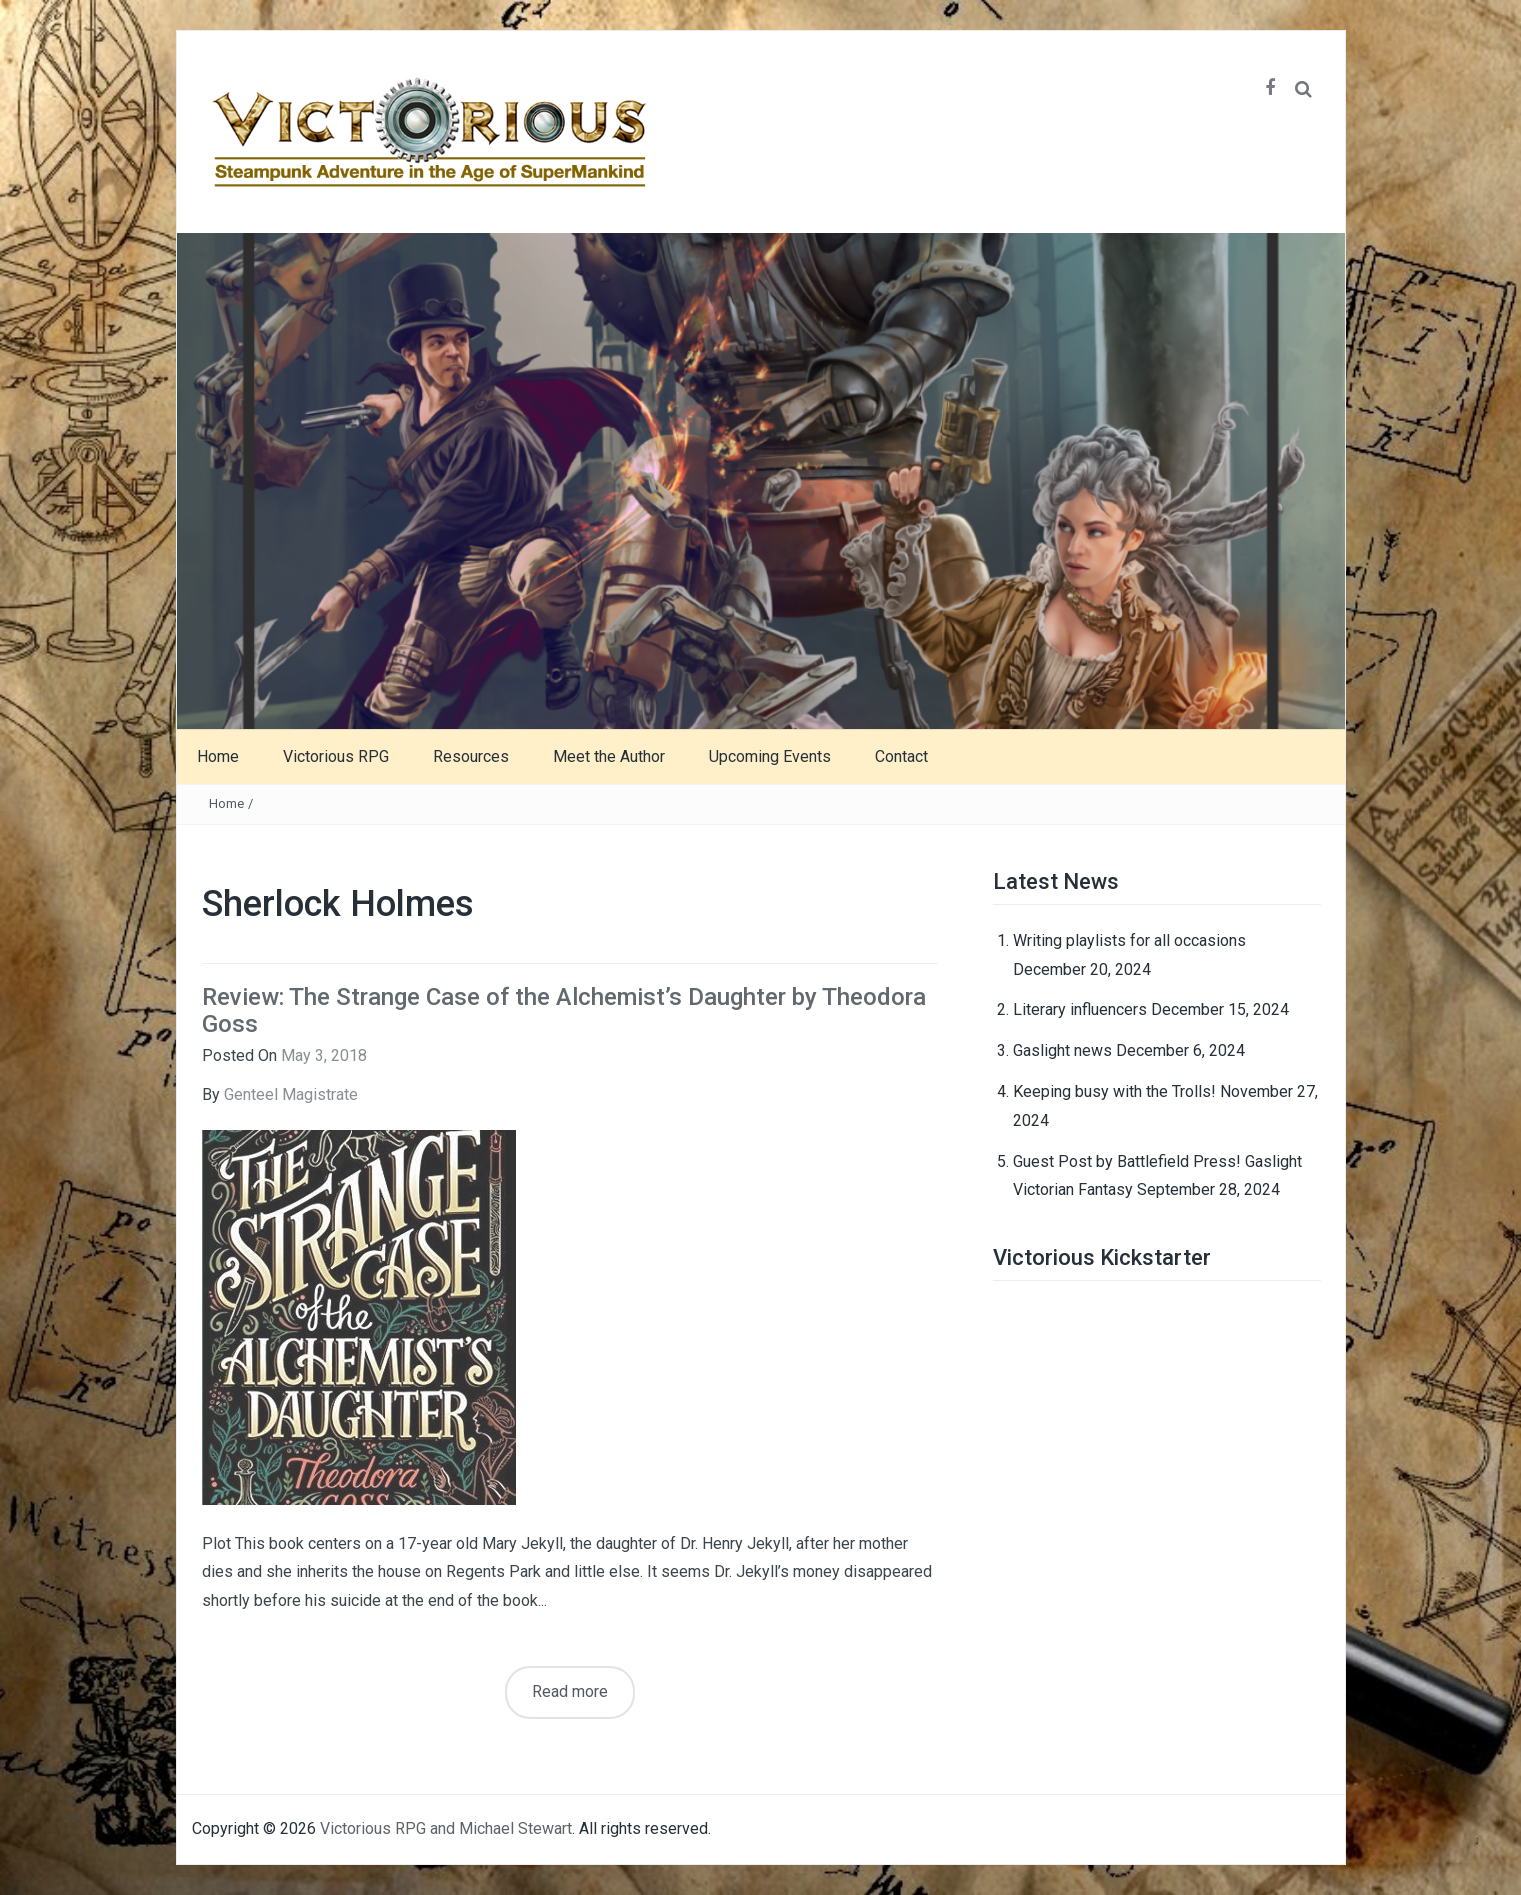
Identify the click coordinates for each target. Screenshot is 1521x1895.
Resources (471, 756)
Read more (570, 1691)
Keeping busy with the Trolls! (1114, 1091)
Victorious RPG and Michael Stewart (446, 1828)
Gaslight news (1062, 1050)
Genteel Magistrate (291, 1094)
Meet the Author (609, 756)
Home (218, 756)
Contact (901, 756)
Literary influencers (1080, 1009)
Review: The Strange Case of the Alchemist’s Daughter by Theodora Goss (564, 1010)
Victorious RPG (336, 756)
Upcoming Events (770, 756)
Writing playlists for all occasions (1129, 940)
